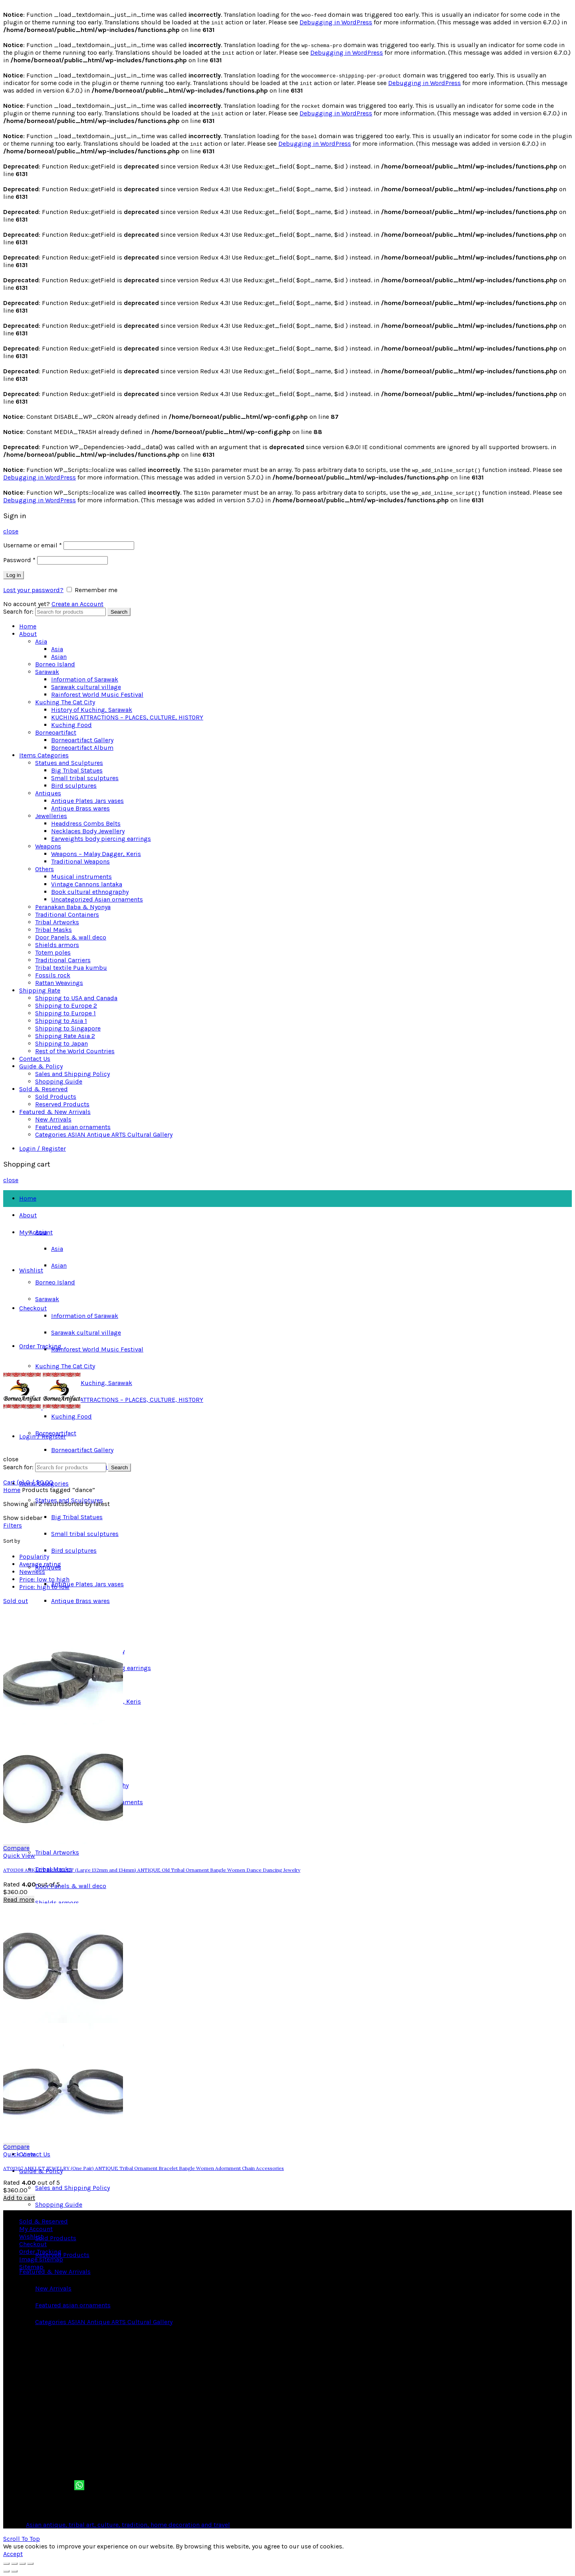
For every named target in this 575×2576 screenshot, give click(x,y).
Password (19, 560)
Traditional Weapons (80, 861)
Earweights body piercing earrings (101, 838)
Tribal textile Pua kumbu (71, 967)
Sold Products (55, 1096)
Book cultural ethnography (90, 892)
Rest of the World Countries (75, 1051)
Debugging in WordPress (335, 22)
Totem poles (53, 952)
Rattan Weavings (59, 983)
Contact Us (34, 1058)
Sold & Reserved (43, 1089)
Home (27, 626)
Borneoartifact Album (82, 747)
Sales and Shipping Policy (72, 1074)
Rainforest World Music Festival (97, 694)
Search (119, 612)
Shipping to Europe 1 (65, 1013)
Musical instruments (81, 876)
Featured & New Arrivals (55, 1112)
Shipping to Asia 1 (61, 1020)
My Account (36, 1232)
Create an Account (77, 604)
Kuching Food (71, 725)
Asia (41, 641)
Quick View (19, 1855)
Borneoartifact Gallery (82, 740)
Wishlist (31, 1270)
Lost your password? (33, 590)
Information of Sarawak (84, 679)
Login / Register (42, 1148)
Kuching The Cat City (65, 702)
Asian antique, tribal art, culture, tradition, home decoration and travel (128, 2524)
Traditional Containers (67, 914)
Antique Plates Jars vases (87, 801)
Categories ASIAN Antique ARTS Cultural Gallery (103, 1134)
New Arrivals (53, 1119)
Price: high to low (44, 1587)
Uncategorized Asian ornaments (97, 899)
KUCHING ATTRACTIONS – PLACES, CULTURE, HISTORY (127, 717)
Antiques (48, 793)
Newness (32, 1571)
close (10, 531)
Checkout (33, 1308)
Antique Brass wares (80, 808)
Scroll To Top (21, 2538)
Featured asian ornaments (73, 1127)
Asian (59, 656)
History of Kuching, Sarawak (91, 709)
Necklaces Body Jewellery (88, 831)
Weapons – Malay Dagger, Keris (96, 854)
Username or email (32, 545)
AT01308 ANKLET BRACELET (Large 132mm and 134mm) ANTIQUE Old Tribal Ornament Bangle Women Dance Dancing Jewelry (151, 1870)
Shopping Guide (58, 1081)
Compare (16, 1848)
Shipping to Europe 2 (66, 1005)
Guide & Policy (41, 1066)
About (28, 634)
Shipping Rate (39, 990)
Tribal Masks (53, 929)
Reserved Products (62, 1104)
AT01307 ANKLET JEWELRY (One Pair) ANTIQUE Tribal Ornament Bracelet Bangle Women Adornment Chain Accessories (143, 2168)
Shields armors (57, 945)
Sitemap (31, 2267)
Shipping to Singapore (68, 1028)
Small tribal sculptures (85, 778)
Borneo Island (55, 664)
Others (44, 869)
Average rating (40, 1564)
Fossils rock (52, 975)
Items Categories (44, 755)
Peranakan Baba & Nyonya (73, 907)
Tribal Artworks (57, 922)
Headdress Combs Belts (86, 823)
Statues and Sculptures (69, 763)
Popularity (34, 1556)
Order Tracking (40, 1346)
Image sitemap (41, 2259)
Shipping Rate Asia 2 (65, 1036)
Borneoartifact (55, 732)
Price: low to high (44, 1579)
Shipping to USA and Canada (76, 998)
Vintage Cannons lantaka (86, 884)
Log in (13, 575)
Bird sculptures (74, 785)
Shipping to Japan (61, 1043)
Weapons (48, 846)
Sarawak (47, 672)
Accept (13, 2554)
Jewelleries (51, 816)
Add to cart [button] (19, 2197)
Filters (12, 1525)
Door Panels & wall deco (70, 937)
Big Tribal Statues (77, 770)
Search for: (18, 611)
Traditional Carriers (63, 960)
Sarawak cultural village (86, 687)
